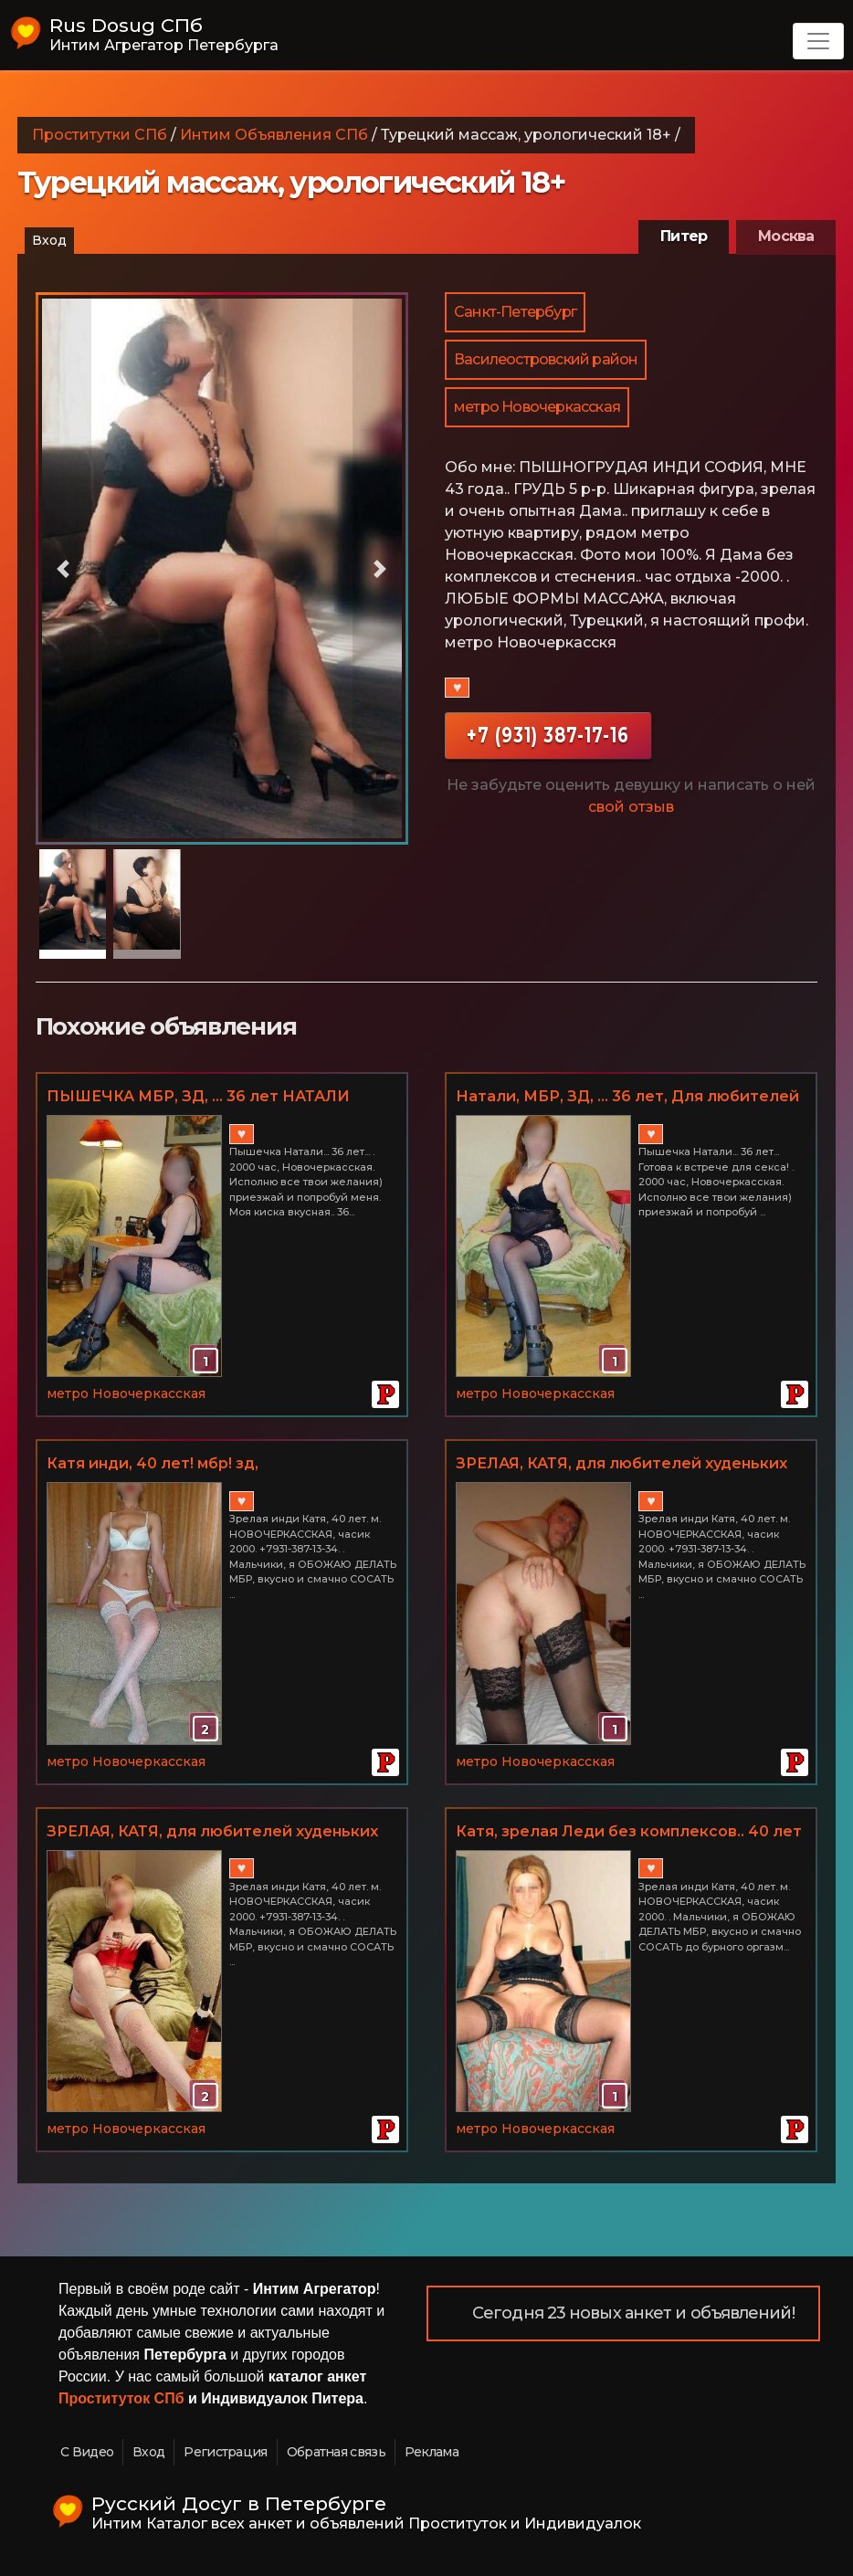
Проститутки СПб (99, 134)
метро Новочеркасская (537, 406)
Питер (683, 236)
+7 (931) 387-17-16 (548, 734)
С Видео (86, 2452)
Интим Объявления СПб (274, 134)
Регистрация (225, 2452)
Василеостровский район (545, 359)
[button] (63, 568)
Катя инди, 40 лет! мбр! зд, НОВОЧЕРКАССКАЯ (152, 1465)
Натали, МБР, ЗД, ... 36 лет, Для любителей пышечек (627, 1098)
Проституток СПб (121, 2398)
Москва (786, 236)
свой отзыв (631, 806)
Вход (49, 240)
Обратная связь (336, 2452)
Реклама (431, 2452)
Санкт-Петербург (515, 312)
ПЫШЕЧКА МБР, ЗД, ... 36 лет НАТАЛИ (198, 1096)
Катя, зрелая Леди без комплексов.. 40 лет (629, 1831)
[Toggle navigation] (818, 41)
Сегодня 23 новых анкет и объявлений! (633, 2313)
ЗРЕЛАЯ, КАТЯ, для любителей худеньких (621, 1463)
